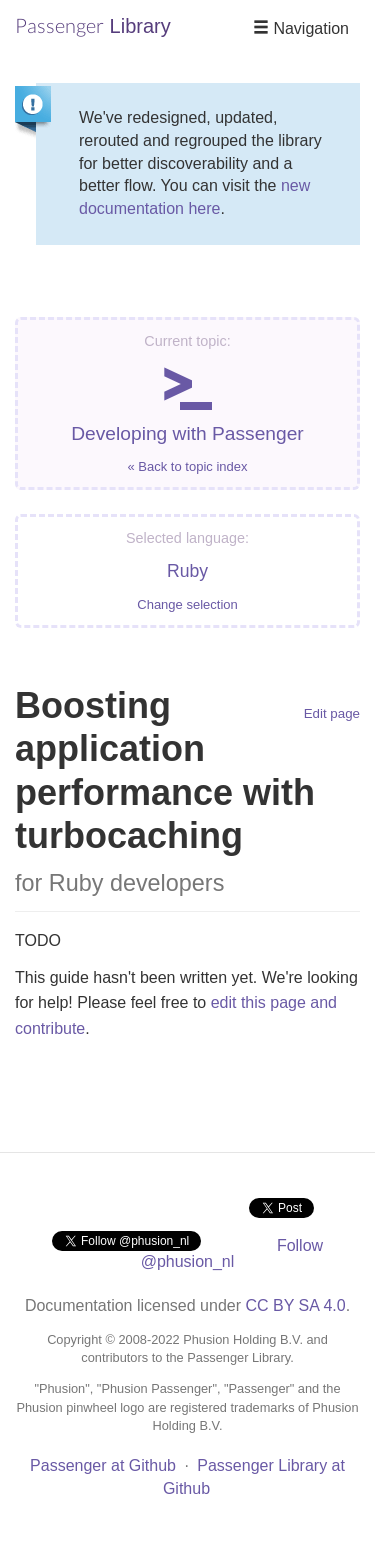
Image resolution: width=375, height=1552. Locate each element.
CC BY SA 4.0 (295, 1305)
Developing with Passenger (187, 403)
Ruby (187, 571)
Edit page (332, 713)
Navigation (301, 28)
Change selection (187, 604)
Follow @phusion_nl (232, 1253)
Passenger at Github (103, 1465)
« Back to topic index (188, 466)
